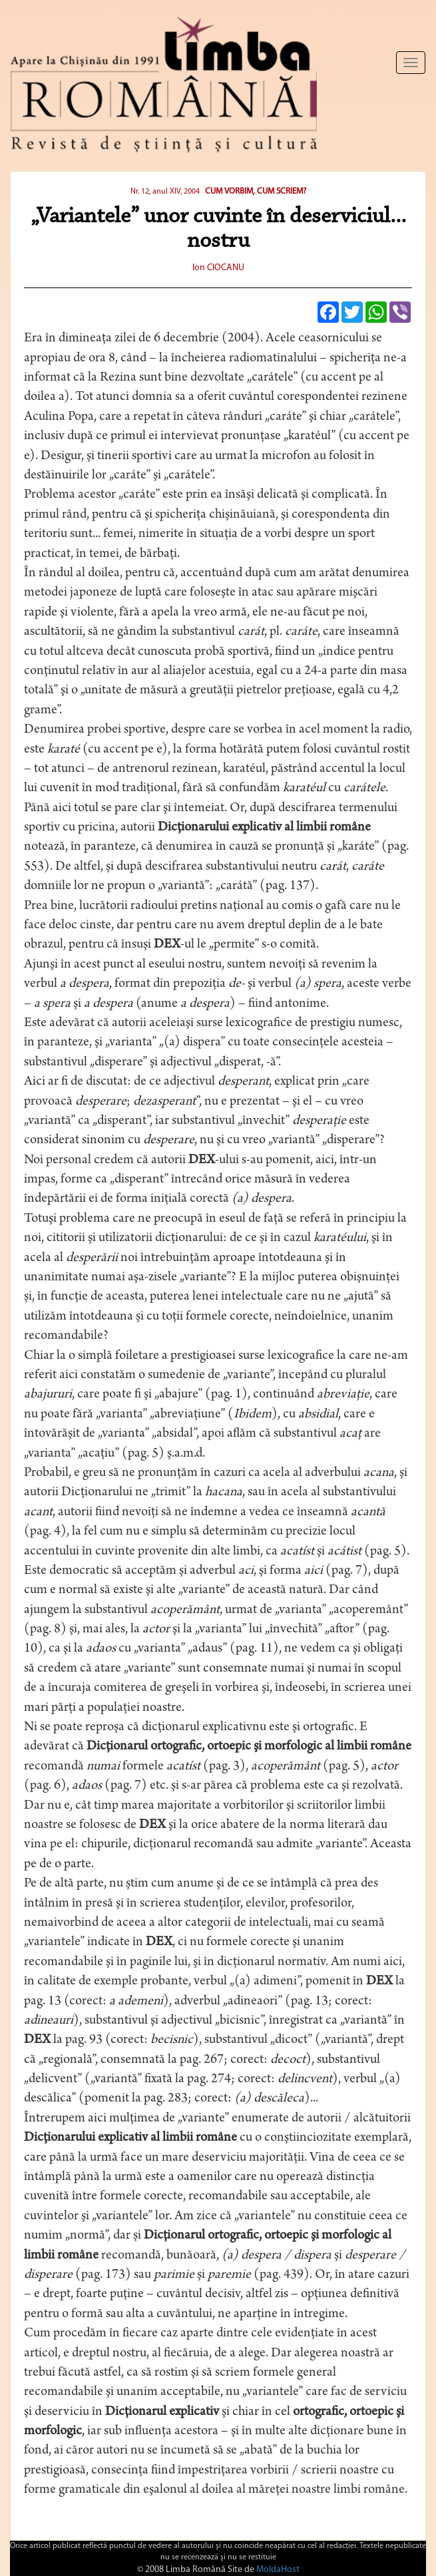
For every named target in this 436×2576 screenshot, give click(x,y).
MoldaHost (278, 2570)
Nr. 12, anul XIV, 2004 (165, 192)
